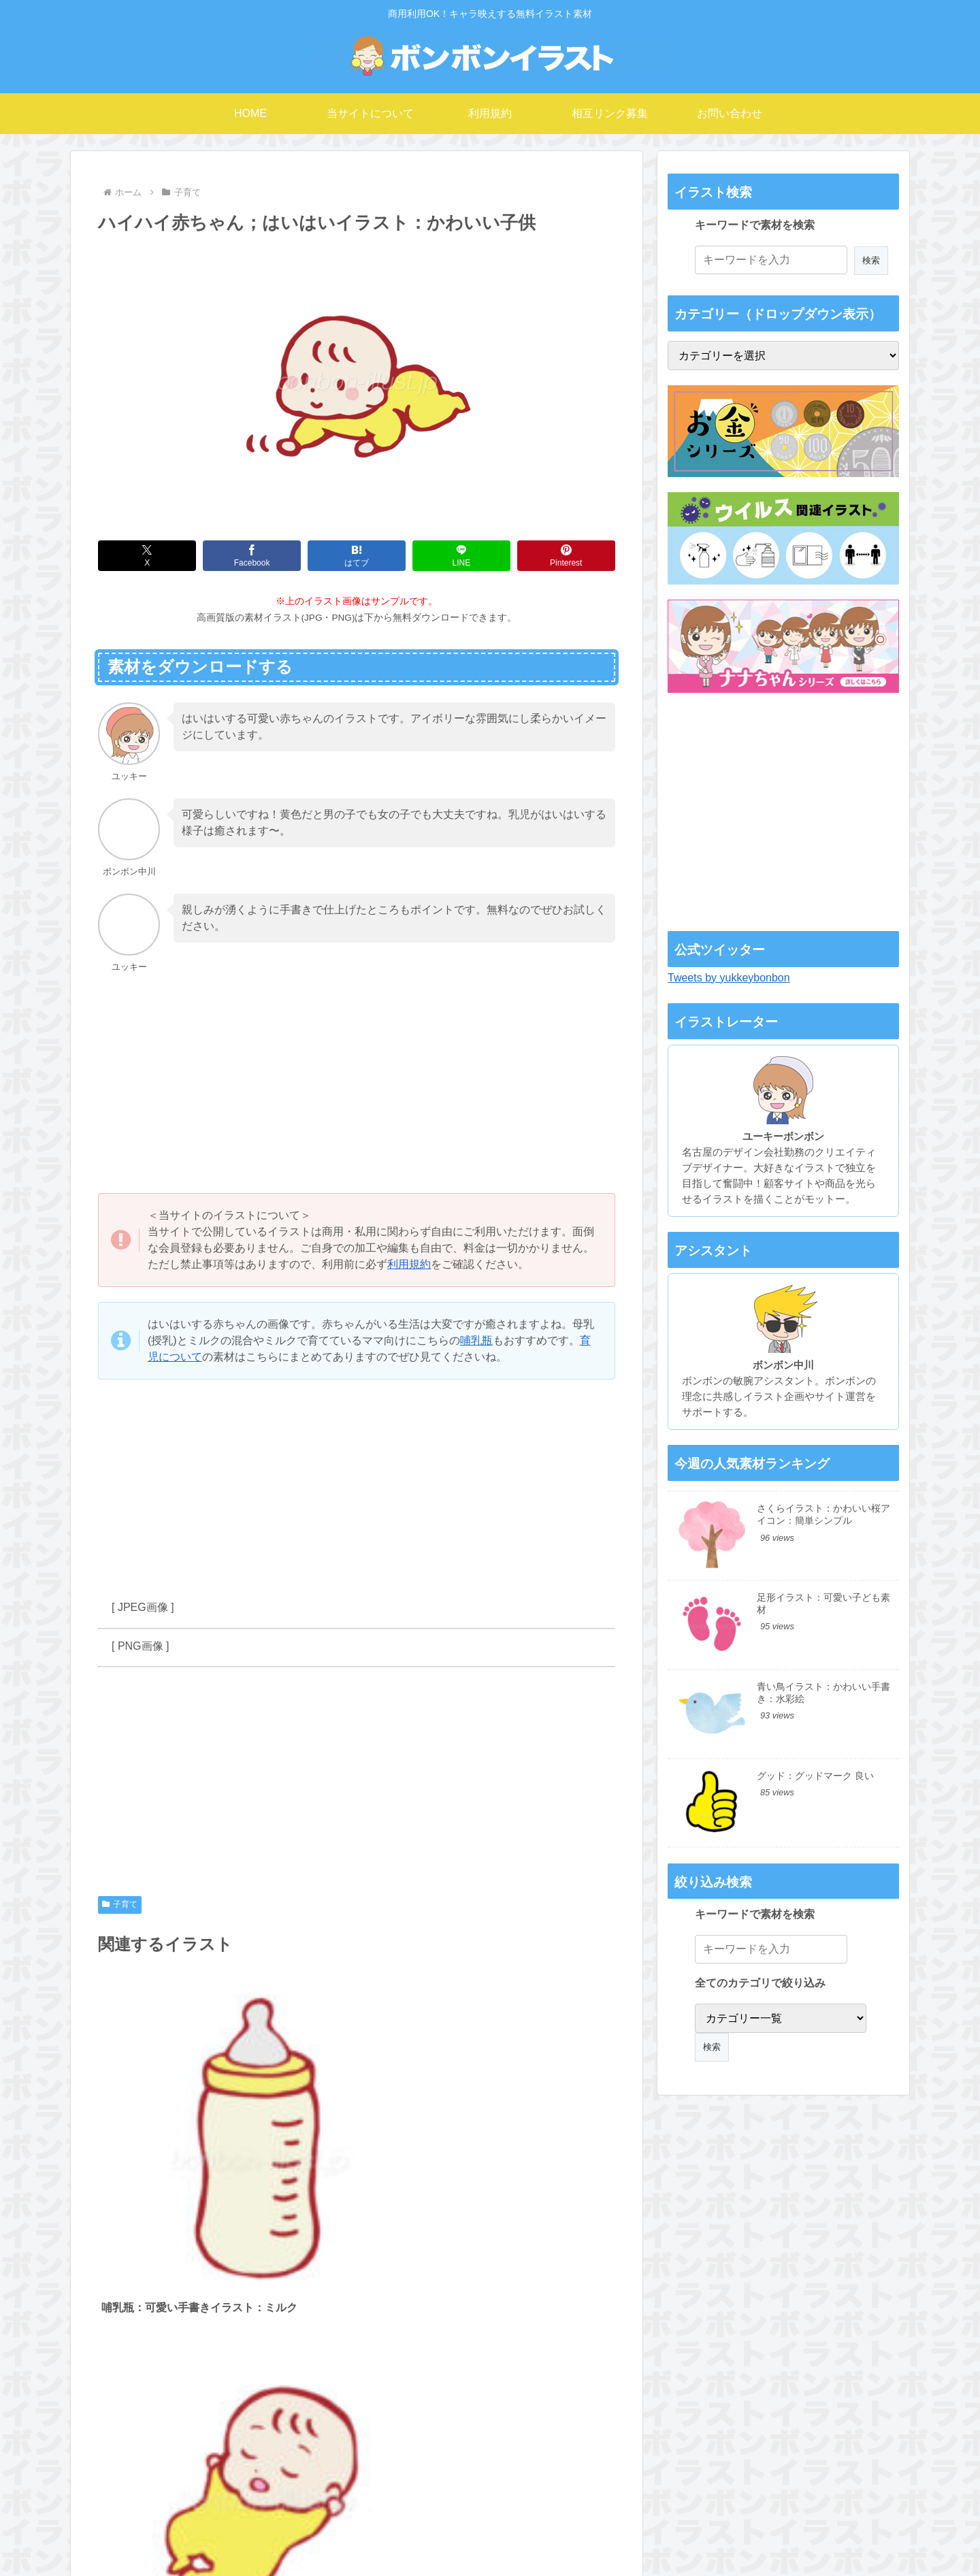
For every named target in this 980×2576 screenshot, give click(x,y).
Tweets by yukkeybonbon (729, 977)
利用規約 (409, 1264)
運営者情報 (547, 2539)
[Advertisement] (356, 1084)
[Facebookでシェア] (252, 555)
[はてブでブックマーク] (357, 555)
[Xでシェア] (147, 555)
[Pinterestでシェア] (566, 555)
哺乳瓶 (476, 1340)
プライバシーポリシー (675, 2539)
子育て (119, 1904)
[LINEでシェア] (461, 555)
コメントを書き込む (357, 2426)
